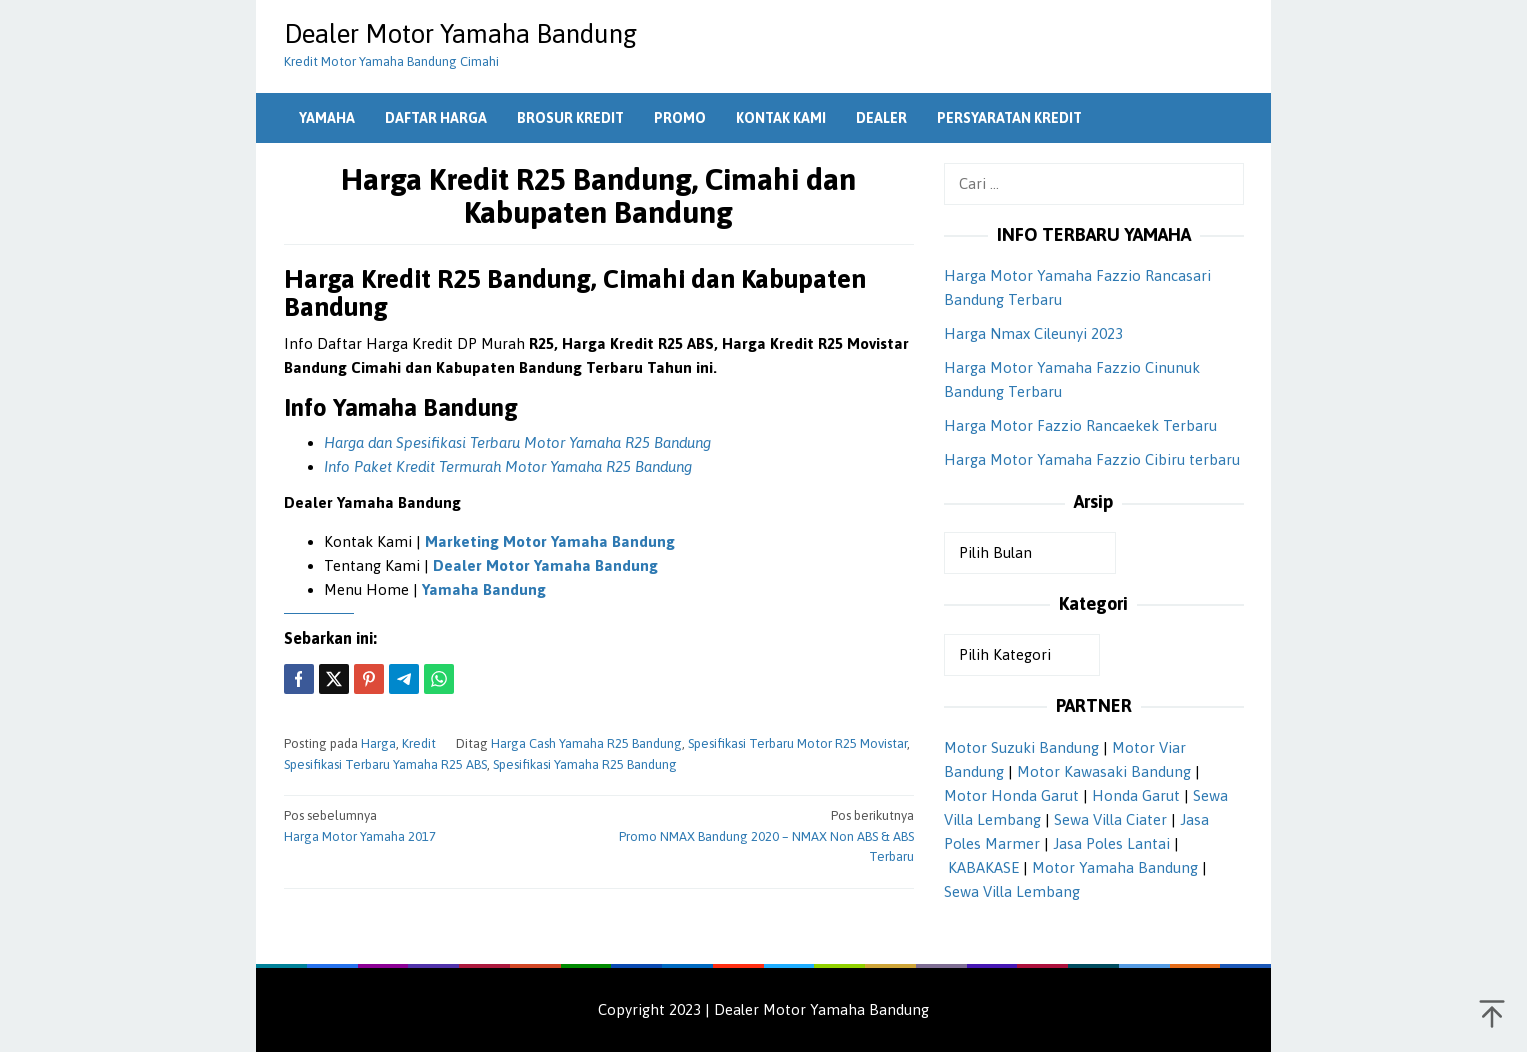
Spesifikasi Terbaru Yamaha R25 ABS (385, 764)
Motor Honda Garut (1011, 795)
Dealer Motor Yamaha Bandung (460, 34)
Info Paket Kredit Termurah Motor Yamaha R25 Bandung (508, 466)
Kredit (419, 743)
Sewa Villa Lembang (1012, 891)
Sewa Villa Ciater (1110, 819)
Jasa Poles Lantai (1111, 843)
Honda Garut (1136, 795)
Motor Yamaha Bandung (1115, 867)
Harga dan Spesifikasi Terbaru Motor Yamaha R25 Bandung (517, 442)
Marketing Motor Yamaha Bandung (550, 541)
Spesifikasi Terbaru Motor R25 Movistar (797, 743)
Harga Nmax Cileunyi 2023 (1033, 333)
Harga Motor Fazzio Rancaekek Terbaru (1080, 425)
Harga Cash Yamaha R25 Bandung (586, 743)
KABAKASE (983, 867)
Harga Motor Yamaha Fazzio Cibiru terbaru (1092, 459)
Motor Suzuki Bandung (1021, 747)
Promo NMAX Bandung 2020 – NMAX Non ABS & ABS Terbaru (762, 835)
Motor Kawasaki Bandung (1104, 771)
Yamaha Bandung (484, 589)
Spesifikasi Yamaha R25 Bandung (585, 764)
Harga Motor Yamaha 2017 (435, 825)
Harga (378, 743)
